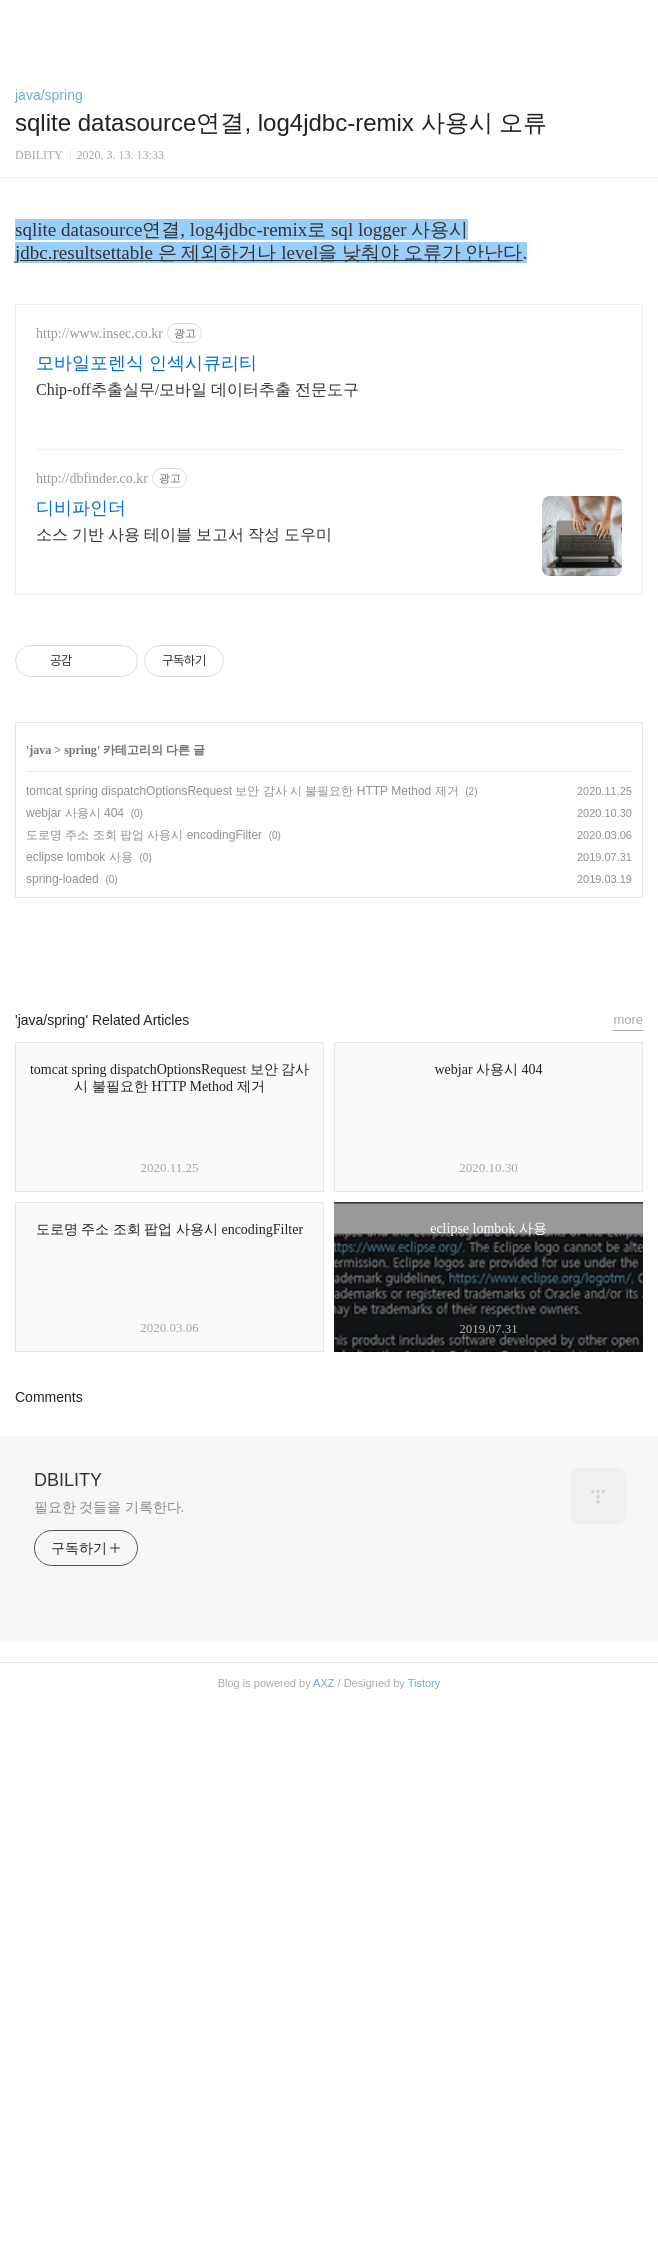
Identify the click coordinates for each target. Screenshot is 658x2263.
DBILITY (68, 2040)
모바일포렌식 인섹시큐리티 (146, 923)
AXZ (323, 2243)
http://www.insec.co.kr (99, 893)
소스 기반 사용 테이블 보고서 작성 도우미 (184, 1094)
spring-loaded (62, 1439)
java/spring (49, 95)
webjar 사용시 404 (75, 1373)
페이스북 (283, 1505)
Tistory (424, 2243)
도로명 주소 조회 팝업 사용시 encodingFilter (144, 1395)
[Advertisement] (329, 338)
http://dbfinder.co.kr (92, 1038)
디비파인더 (81, 1068)
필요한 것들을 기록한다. (109, 2067)
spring (80, 1310)
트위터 (375, 1505)
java (40, 1310)
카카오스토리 (329, 1505)
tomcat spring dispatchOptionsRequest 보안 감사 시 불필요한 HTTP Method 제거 (242, 1351)
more (628, 1579)
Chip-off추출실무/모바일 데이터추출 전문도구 (197, 949)
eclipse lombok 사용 (79, 1417)
